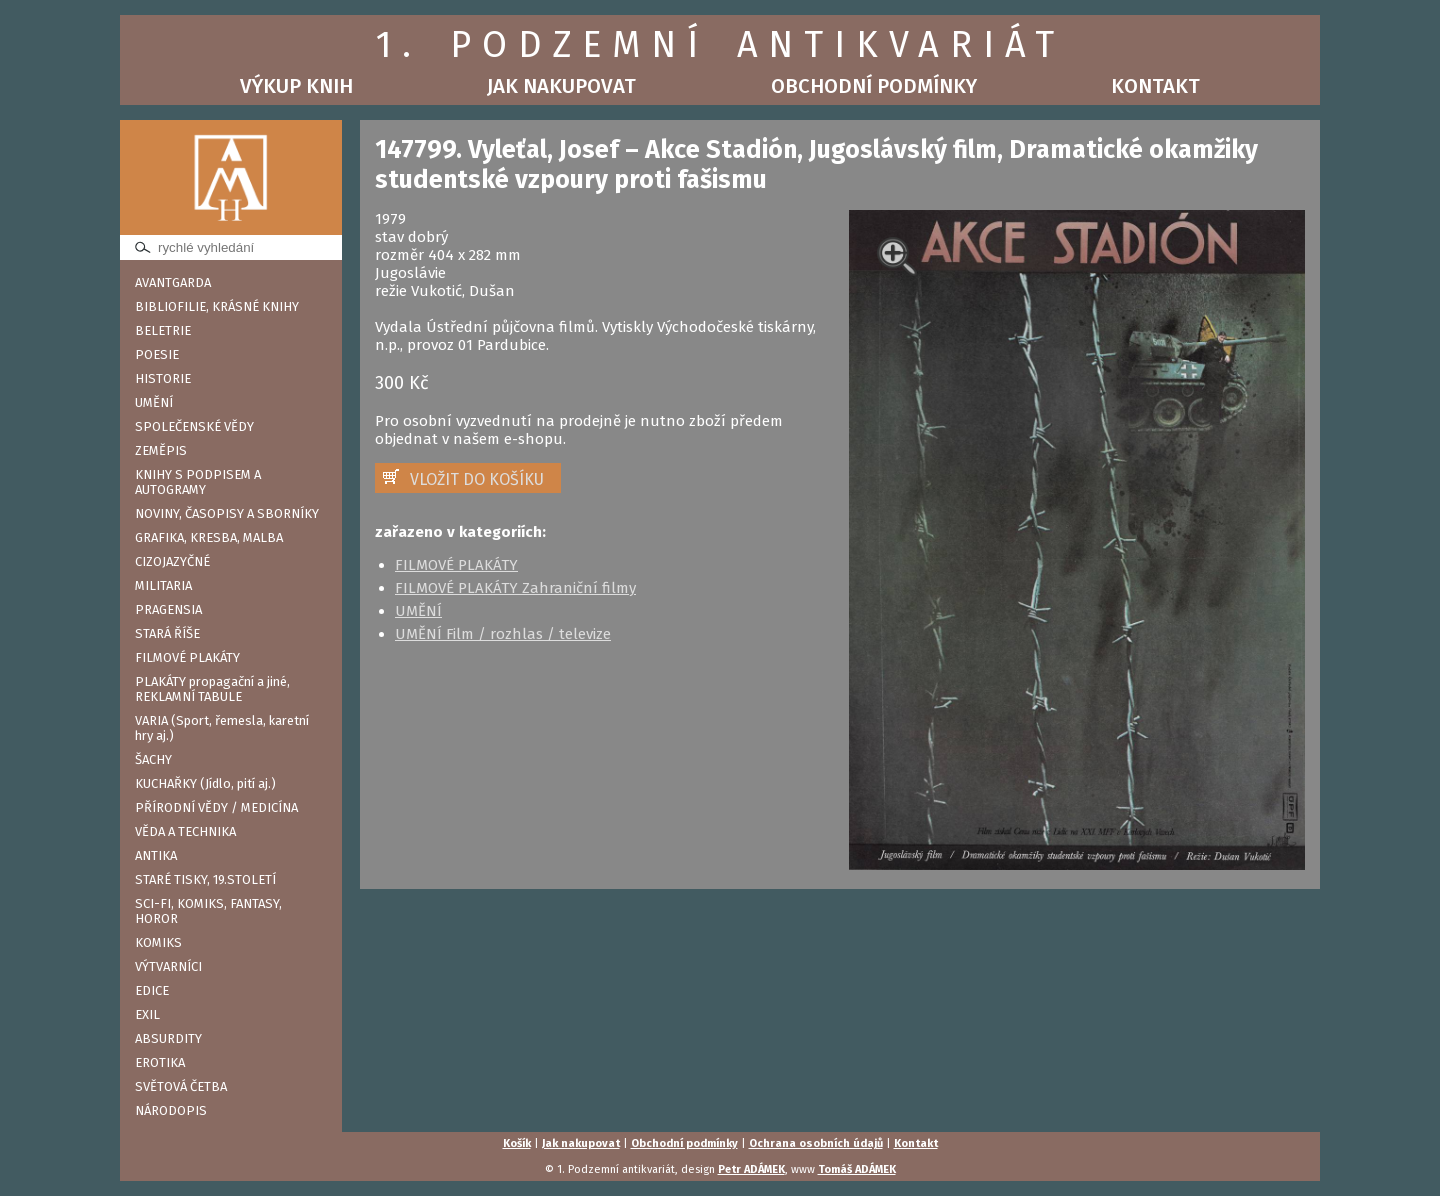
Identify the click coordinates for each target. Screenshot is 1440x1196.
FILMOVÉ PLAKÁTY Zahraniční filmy (515, 588)
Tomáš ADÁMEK (857, 1169)
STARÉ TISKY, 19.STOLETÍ (205, 879)
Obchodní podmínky (874, 86)
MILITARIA (163, 585)
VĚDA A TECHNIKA (185, 831)
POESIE (157, 354)
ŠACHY (153, 759)
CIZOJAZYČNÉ (172, 561)
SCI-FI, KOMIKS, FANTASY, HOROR (208, 911)
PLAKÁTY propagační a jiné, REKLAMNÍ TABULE (212, 689)
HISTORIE (163, 378)
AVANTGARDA (173, 282)
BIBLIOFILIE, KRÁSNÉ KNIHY (217, 306)
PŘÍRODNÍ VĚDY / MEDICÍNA (216, 807)
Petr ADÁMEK (751, 1169)
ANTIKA (156, 855)
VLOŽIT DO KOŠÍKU (477, 479)
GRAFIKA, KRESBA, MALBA (209, 537)
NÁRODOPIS (171, 1110)
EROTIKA (160, 1062)
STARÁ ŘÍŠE (167, 633)
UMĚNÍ (154, 402)
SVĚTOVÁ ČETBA (181, 1086)
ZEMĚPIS (161, 450)
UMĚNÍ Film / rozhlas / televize (503, 634)
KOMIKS (158, 942)
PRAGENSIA (168, 609)
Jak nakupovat (561, 86)
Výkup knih (296, 86)
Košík (517, 1143)
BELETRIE (163, 330)
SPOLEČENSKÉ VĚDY (194, 426)
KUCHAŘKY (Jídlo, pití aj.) (205, 783)
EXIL (147, 1014)
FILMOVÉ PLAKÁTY (187, 657)
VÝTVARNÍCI (168, 966)
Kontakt (1155, 86)
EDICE (152, 990)
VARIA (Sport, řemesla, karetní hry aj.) (222, 728)
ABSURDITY (168, 1038)
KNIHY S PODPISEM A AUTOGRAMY (198, 482)
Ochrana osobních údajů (816, 1143)
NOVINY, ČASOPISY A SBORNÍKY (227, 513)
